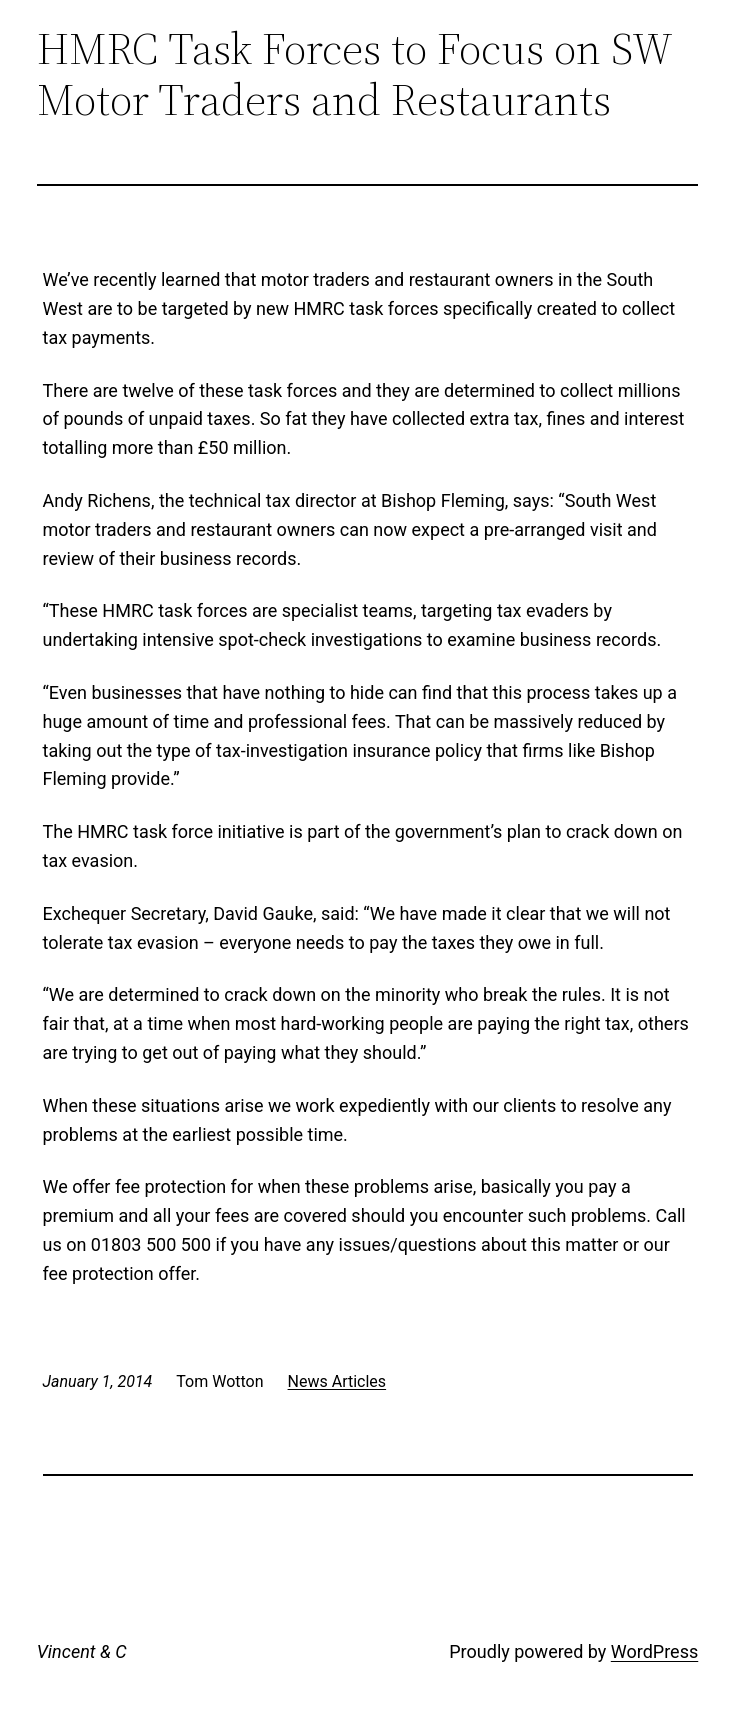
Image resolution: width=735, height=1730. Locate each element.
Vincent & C (82, 1651)
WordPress (654, 1651)
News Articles (337, 1381)
